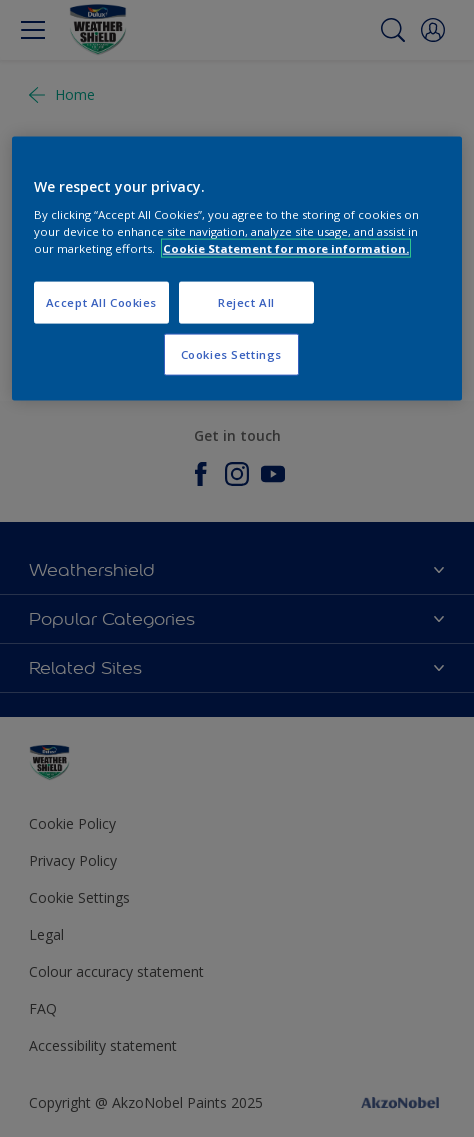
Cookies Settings (231, 354)
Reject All (246, 302)
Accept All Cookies (101, 302)
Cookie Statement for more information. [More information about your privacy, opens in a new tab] (286, 248)
